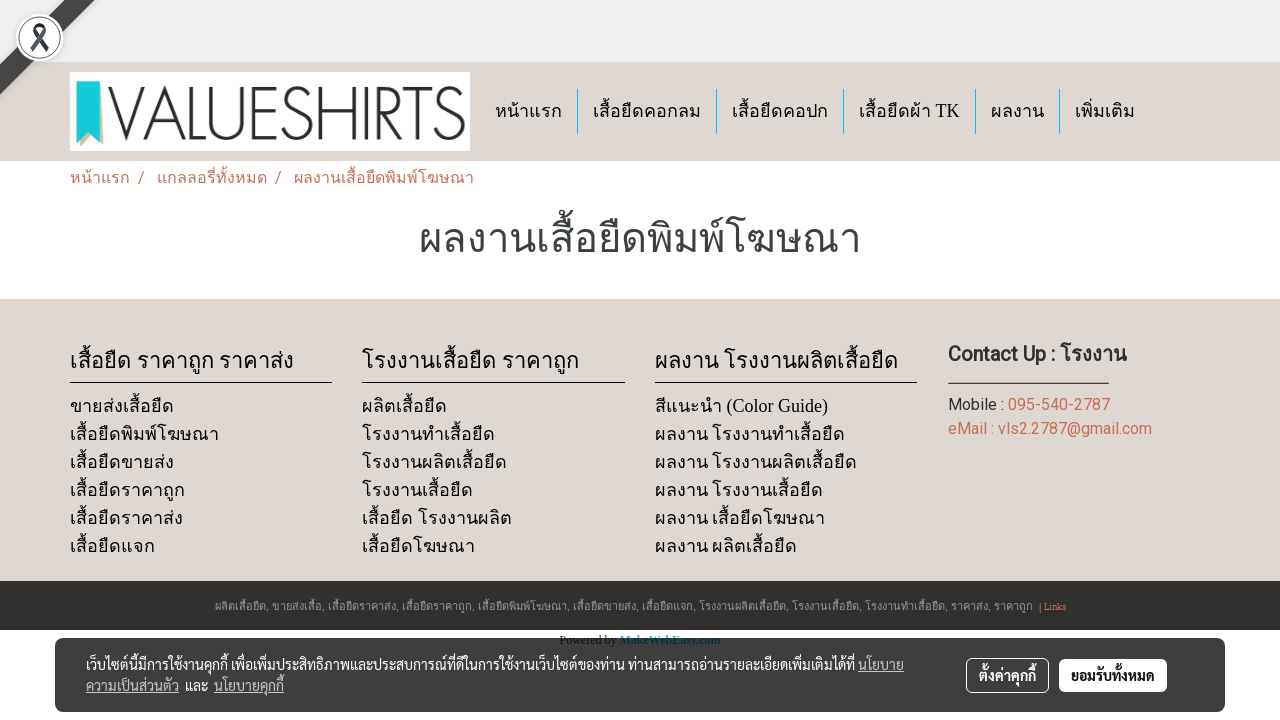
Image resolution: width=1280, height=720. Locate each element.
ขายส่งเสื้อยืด (122, 406)
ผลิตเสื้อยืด (404, 406)
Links (1055, 605)
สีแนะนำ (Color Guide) (741, 406)
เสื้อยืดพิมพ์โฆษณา (144, 434)
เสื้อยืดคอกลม (647, 111)
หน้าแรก (528, 111)
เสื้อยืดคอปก (780, 111)
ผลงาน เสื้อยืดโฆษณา (740, 518)
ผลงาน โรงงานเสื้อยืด (739, 490)
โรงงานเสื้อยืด (417, 490)
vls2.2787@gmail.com (1075, 428)
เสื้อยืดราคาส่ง (126, 518)
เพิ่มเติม (1105, 111)
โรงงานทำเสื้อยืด (428, 434)
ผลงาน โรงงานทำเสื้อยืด (750, 434)
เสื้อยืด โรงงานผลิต (437, 518)
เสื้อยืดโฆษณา (418, 546)
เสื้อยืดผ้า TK (909, 111)
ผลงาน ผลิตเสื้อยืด (726, 546)
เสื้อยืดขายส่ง (122, 462)
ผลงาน (1017, 111)
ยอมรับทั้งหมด (1113, 675)
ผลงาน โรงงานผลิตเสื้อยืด (756, 462)
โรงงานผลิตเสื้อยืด (434, 462)
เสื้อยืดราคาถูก (127, 490)
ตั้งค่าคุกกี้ (1007, 675)
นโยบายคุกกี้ (249, 685)
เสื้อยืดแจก (112, 546)
